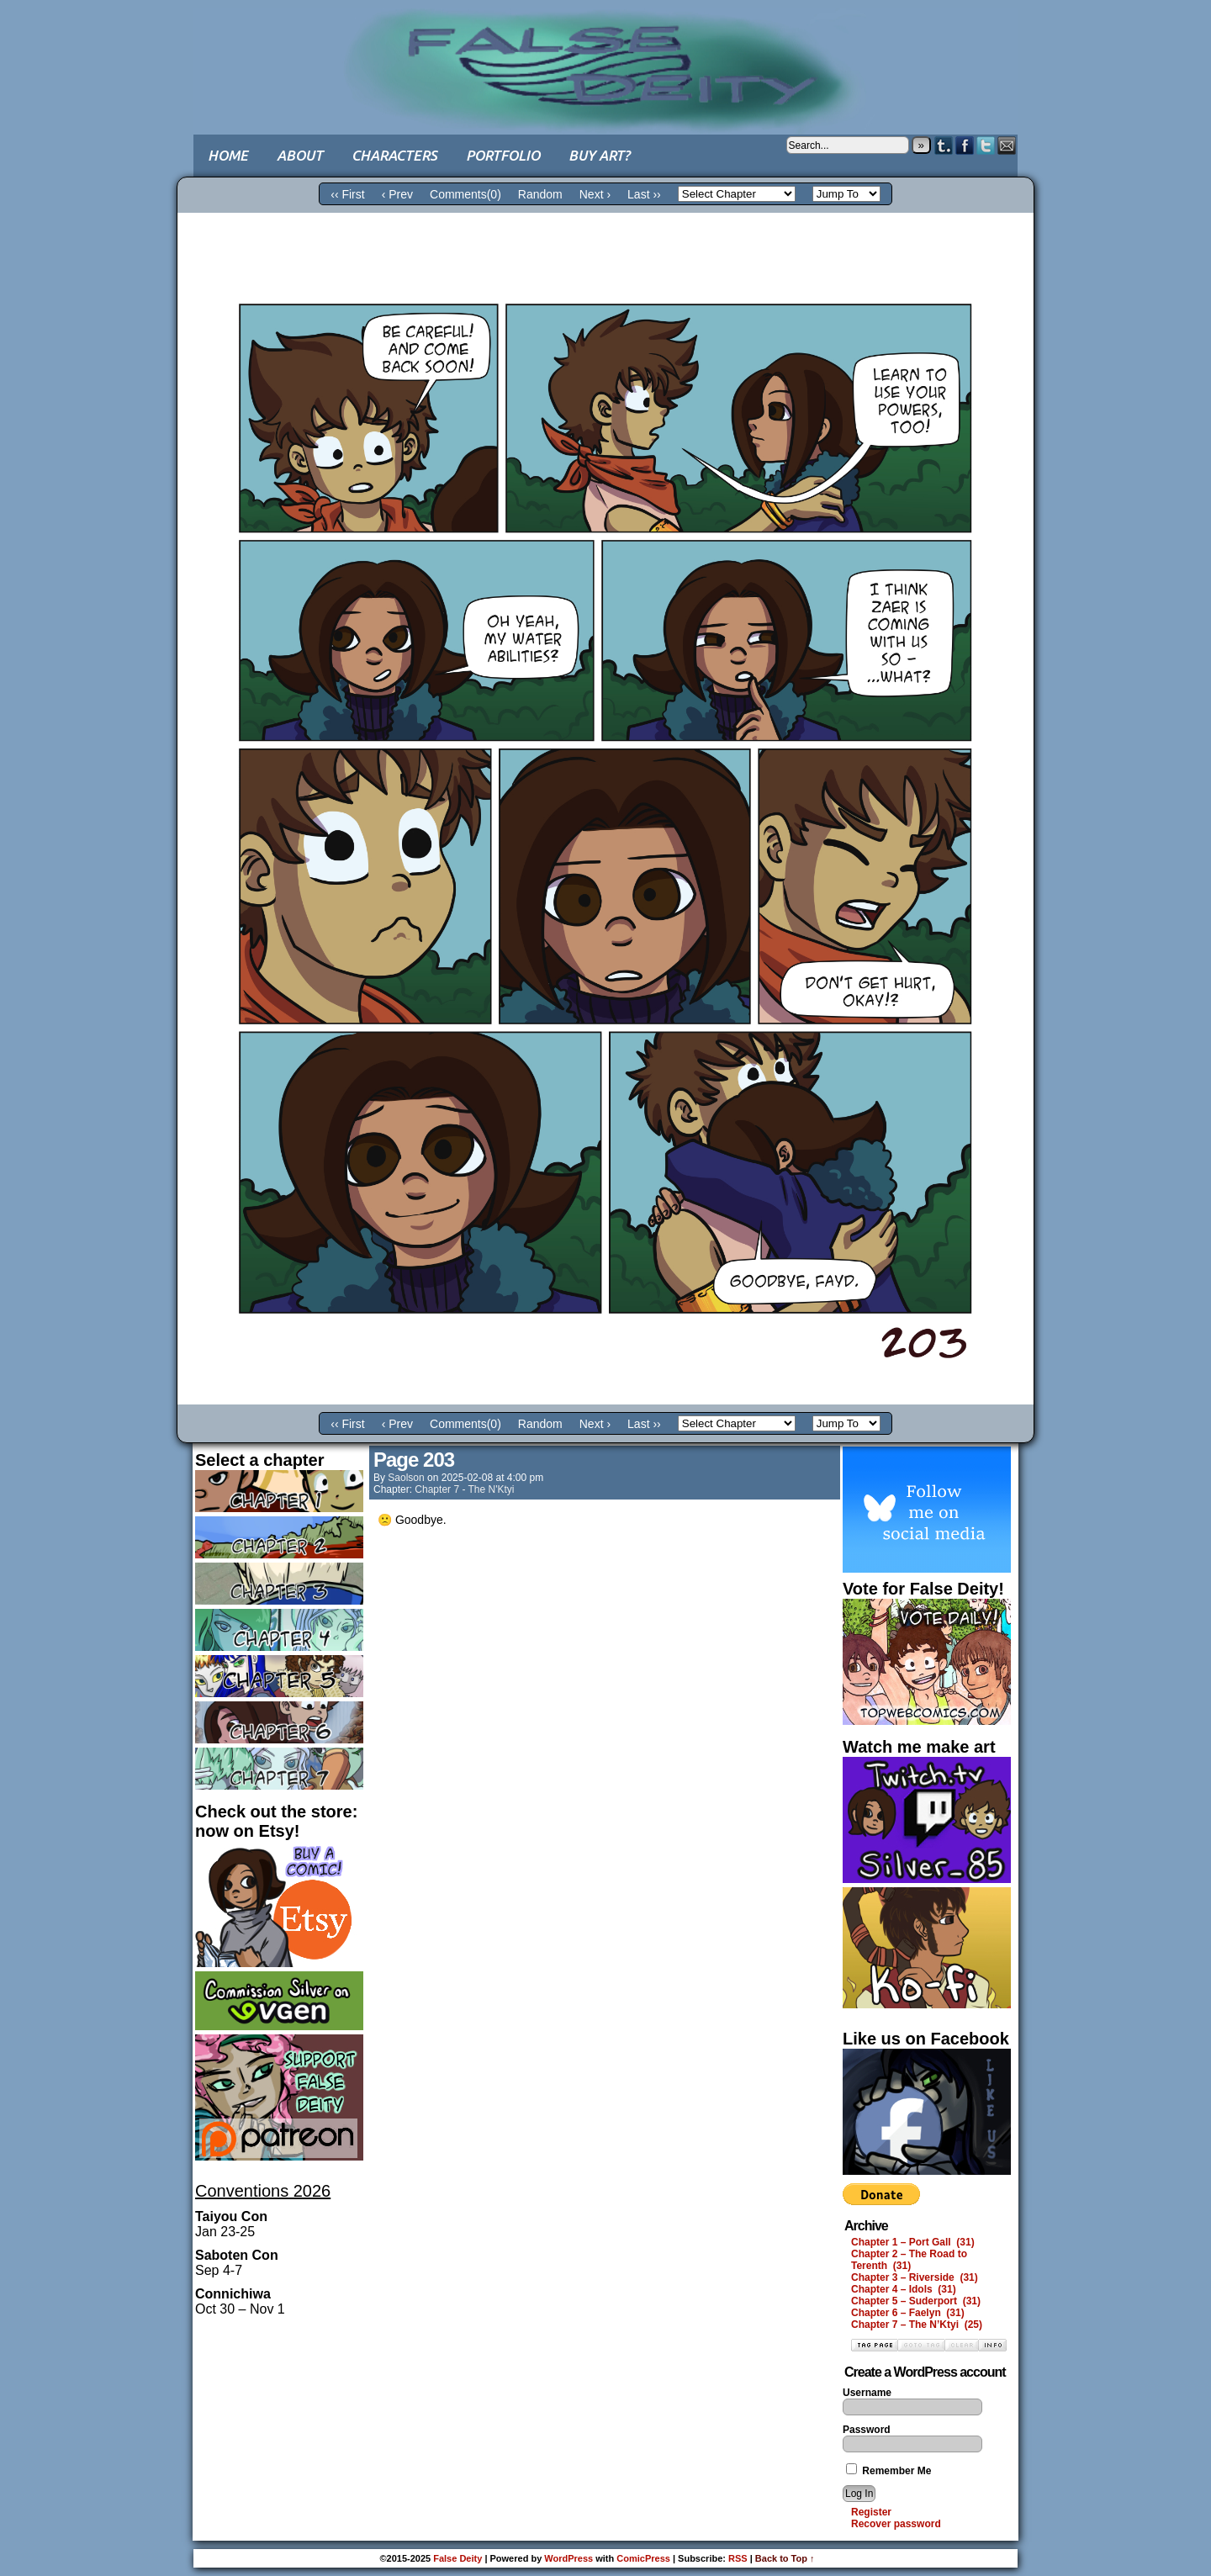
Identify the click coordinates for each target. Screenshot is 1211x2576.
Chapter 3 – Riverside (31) (914, 2277)
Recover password (896, 2524)
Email (1007, 145)
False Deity (605, 54)
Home (228, 155)
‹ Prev (397, 194)
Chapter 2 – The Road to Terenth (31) (909, 2260)
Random (540, 194)
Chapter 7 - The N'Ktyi (464, 1489)
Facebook (965, 145)
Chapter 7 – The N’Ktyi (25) (916, 2324)
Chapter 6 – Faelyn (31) (908, 2313)
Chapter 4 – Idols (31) (903, 2289)
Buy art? (599, 155)
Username (867, 2393)
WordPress (568, 2558)
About (300, 155)
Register (871, 2512)
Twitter (986, 145)
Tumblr (944, 145)
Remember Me (888, 2471)
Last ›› (644, 194)
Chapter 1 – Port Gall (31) (913, 2242)
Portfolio (503, 155)
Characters (394, 155)
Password (867, 2430)
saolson (406, 1478)
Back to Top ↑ (785, 2558)
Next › (595, 194)
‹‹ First (347, 194)
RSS (738, 2558)
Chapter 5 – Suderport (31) (916, 2301)
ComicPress (643, 2558)
